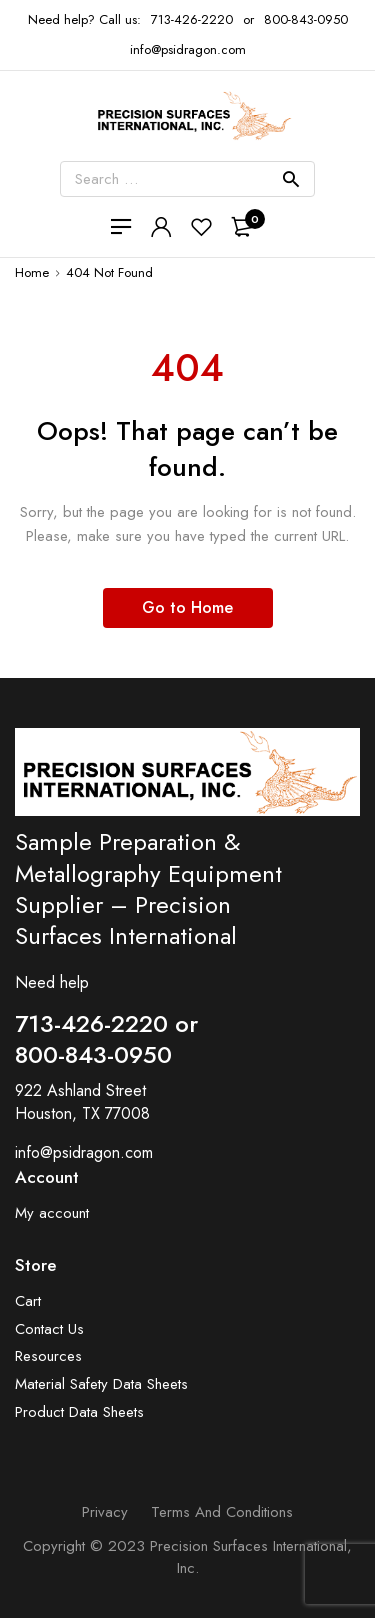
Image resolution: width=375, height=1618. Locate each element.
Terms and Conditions (222, 1512)
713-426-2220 (192, 19)
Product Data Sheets (79, 1412)
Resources (48, 1356)
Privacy (105, 1512)
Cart (28, 1301)
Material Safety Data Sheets (101, 1384)
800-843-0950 (306, 19)
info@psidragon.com (84, 1152)
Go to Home (187, 607)
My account (52, 1213)
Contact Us (49, 1329)
